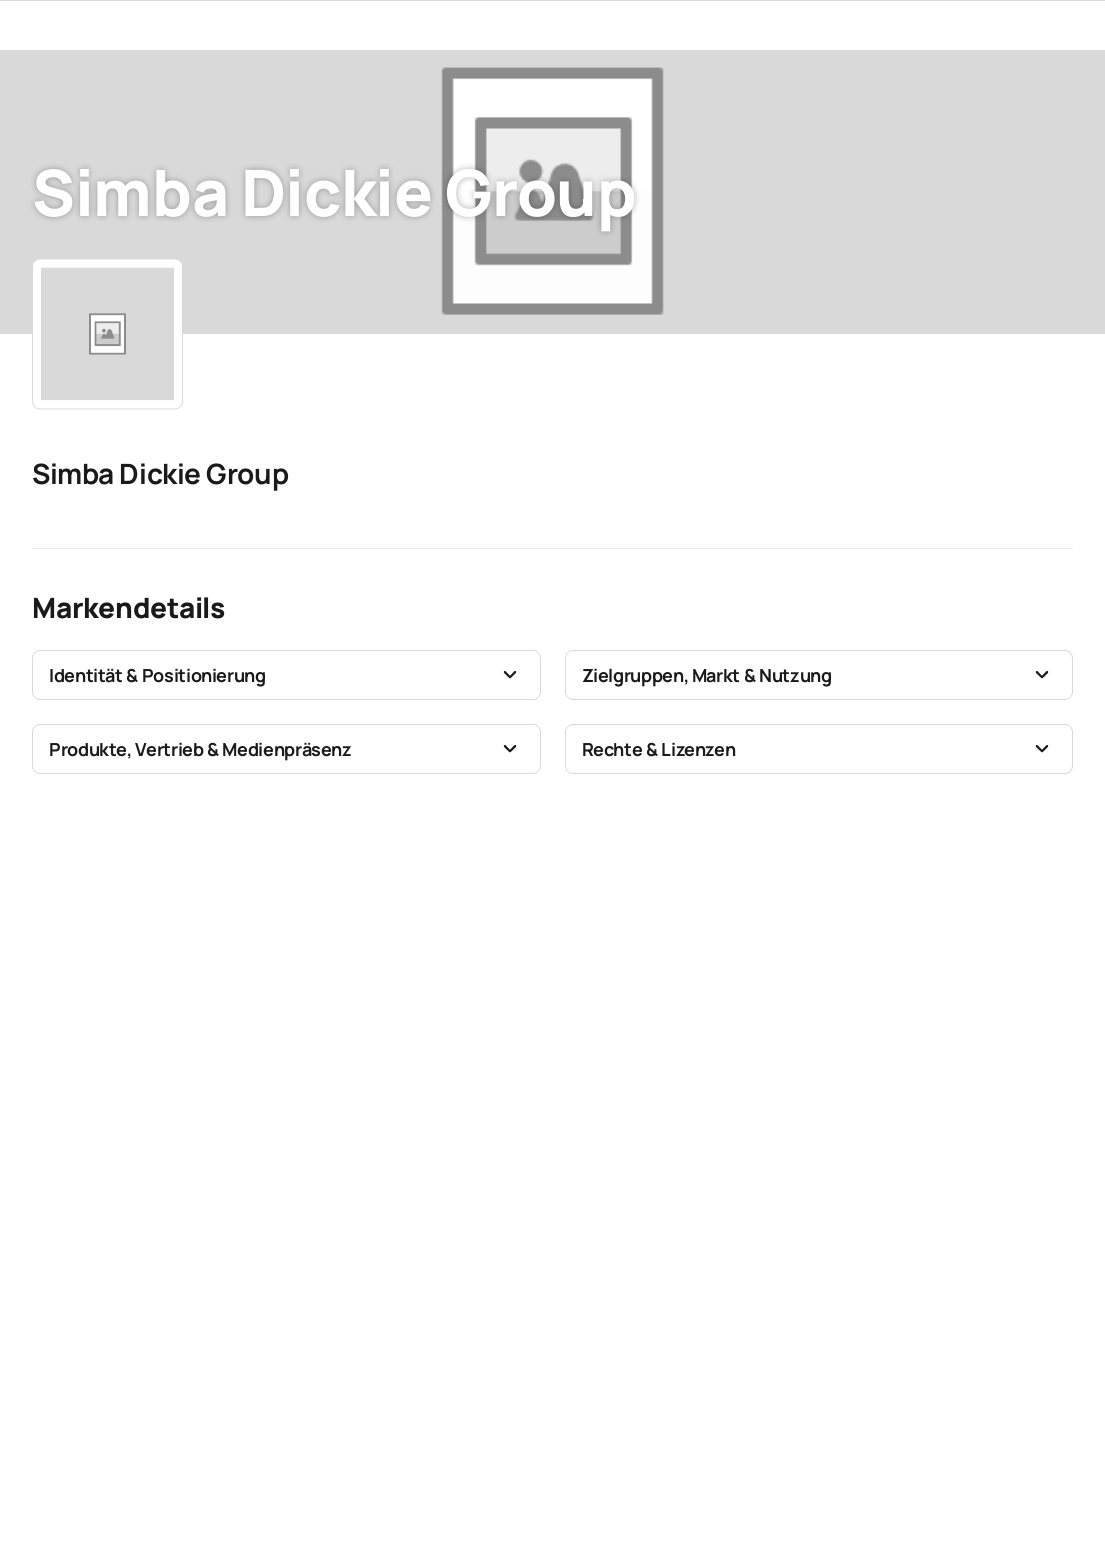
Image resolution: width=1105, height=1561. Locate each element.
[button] (286, 675)
